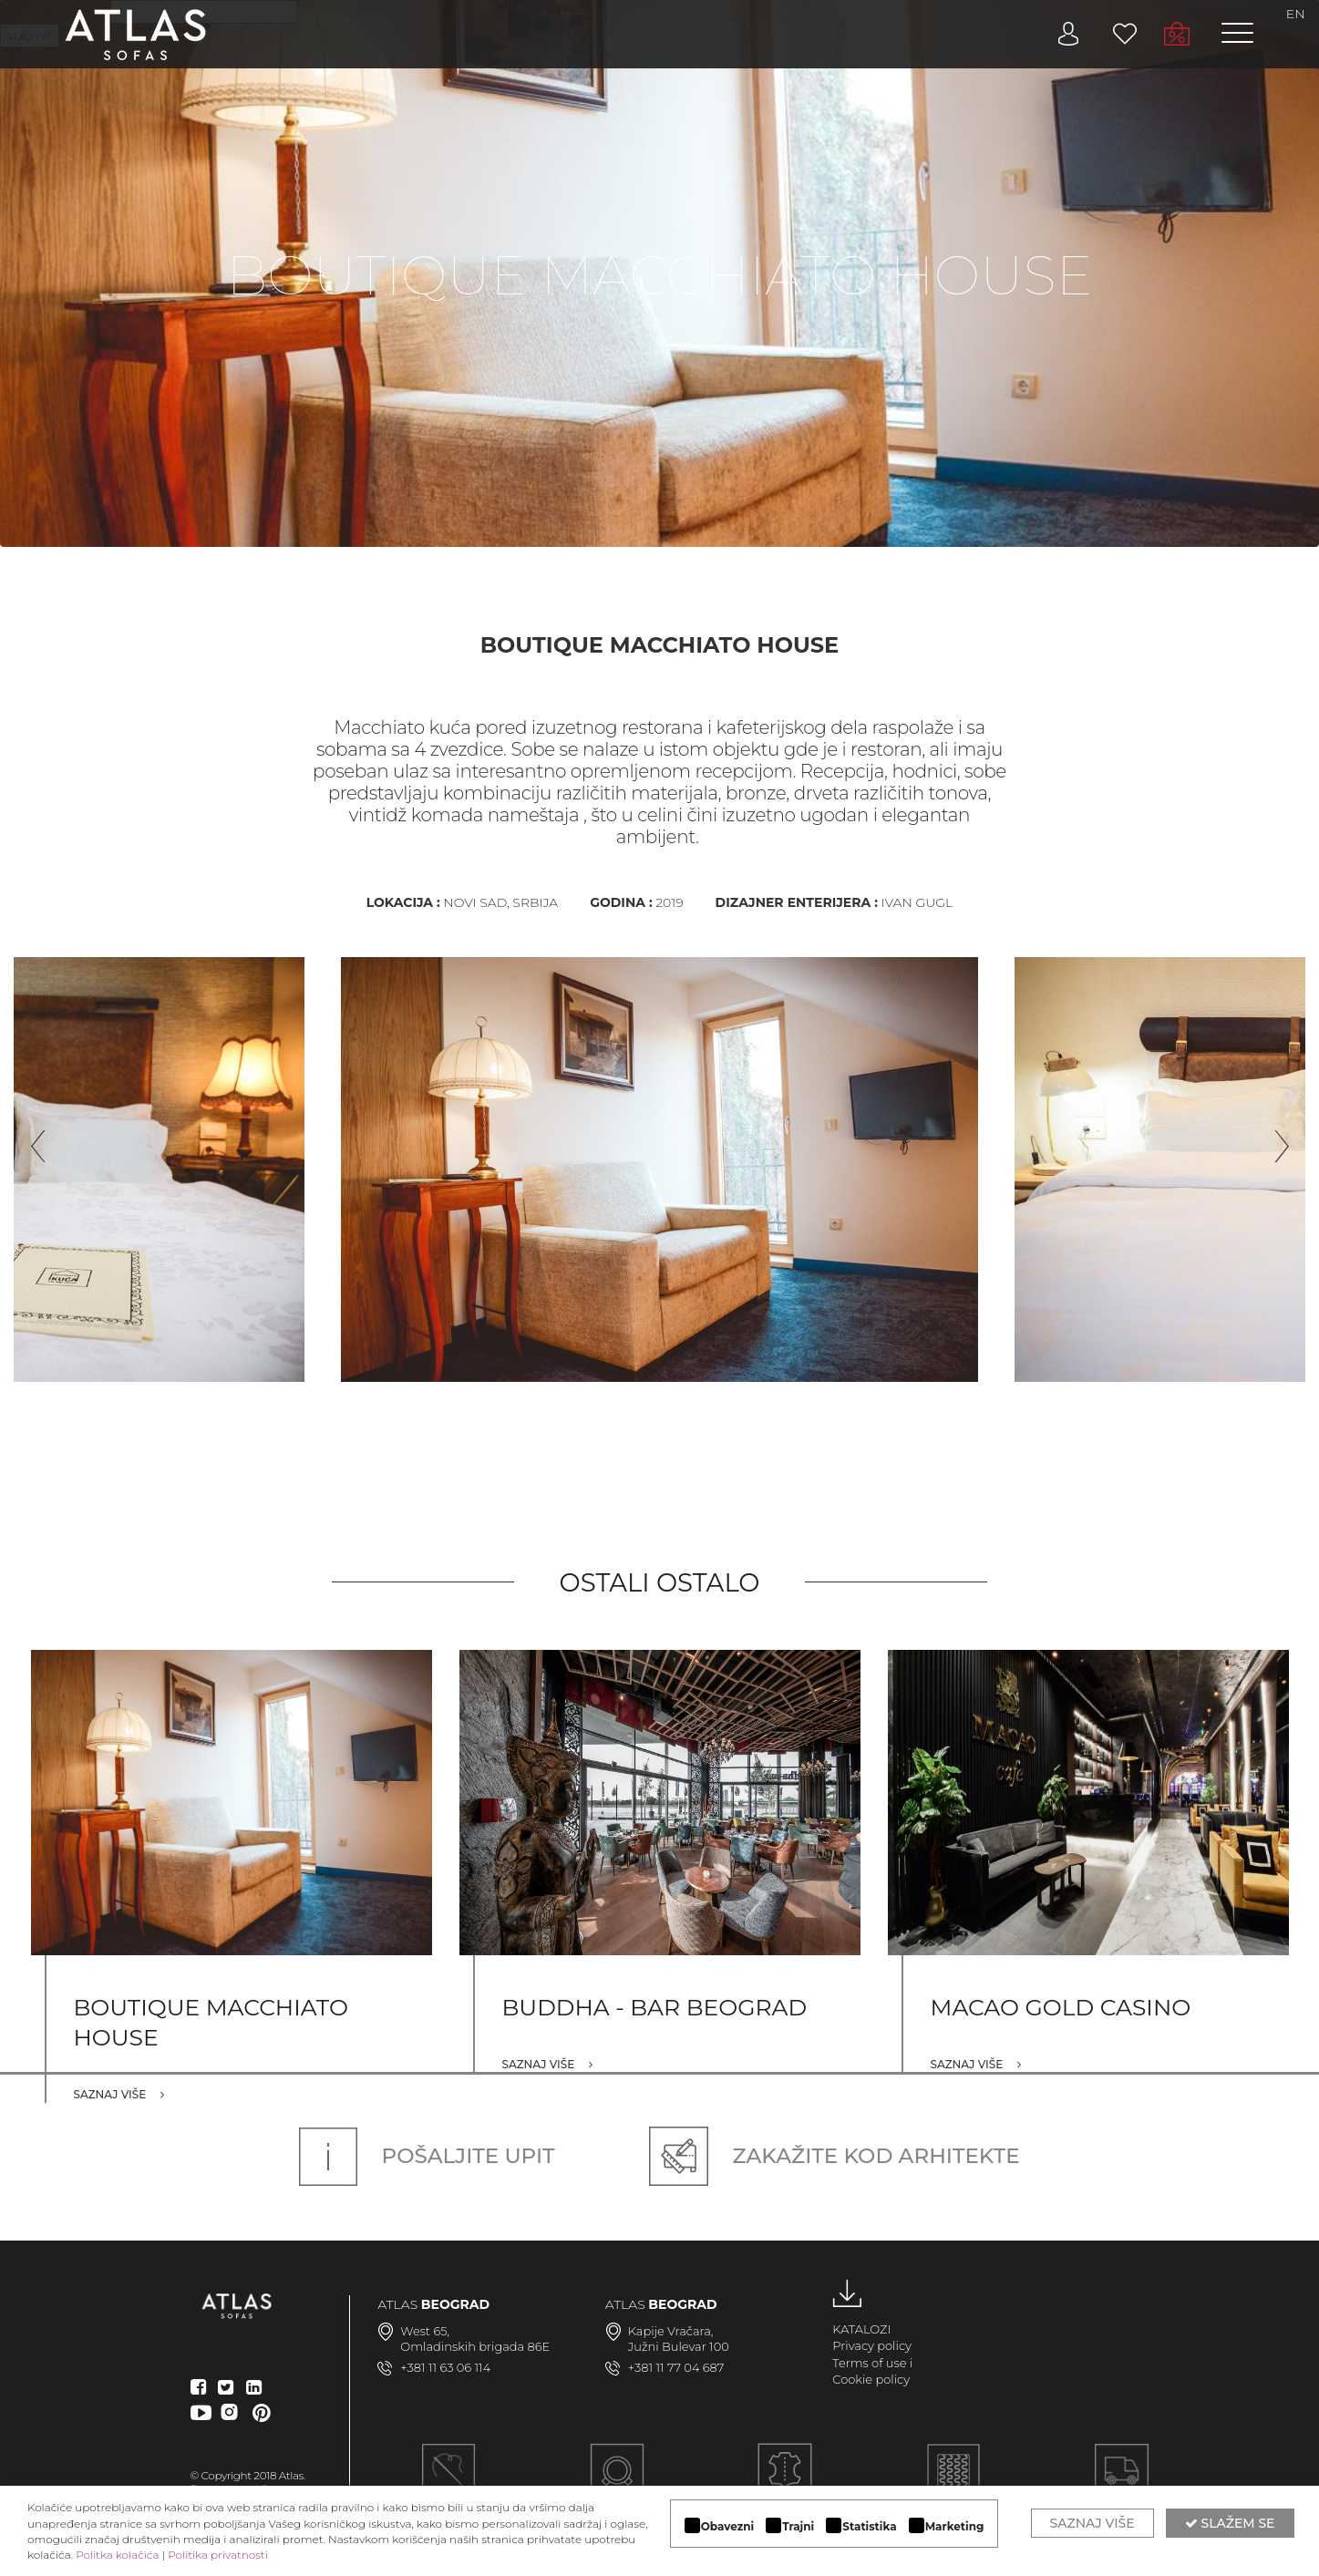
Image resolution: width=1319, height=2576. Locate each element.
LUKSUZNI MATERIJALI (784, 2481)
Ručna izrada (448, 2481)
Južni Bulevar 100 (678, 2346)
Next (1273, 1139)
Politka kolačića (117, 2554)
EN (1295, 13)
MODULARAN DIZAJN (617, 2481)
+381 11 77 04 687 (676, 2367)
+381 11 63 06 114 (445, 2367)
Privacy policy (872, 2345)
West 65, (424, 2331)
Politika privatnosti (218, 2554)
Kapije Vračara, (671, 2331)
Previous (32, 1139)
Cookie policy (871, 2379)
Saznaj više (119, 2094)
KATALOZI (861, 2329)
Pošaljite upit (426, 2156)
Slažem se (1230, 2523)
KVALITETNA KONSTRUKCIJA (953, 2481)
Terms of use (869, 2362)
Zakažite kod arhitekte (834, 2156)
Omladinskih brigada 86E (475, 2346)
